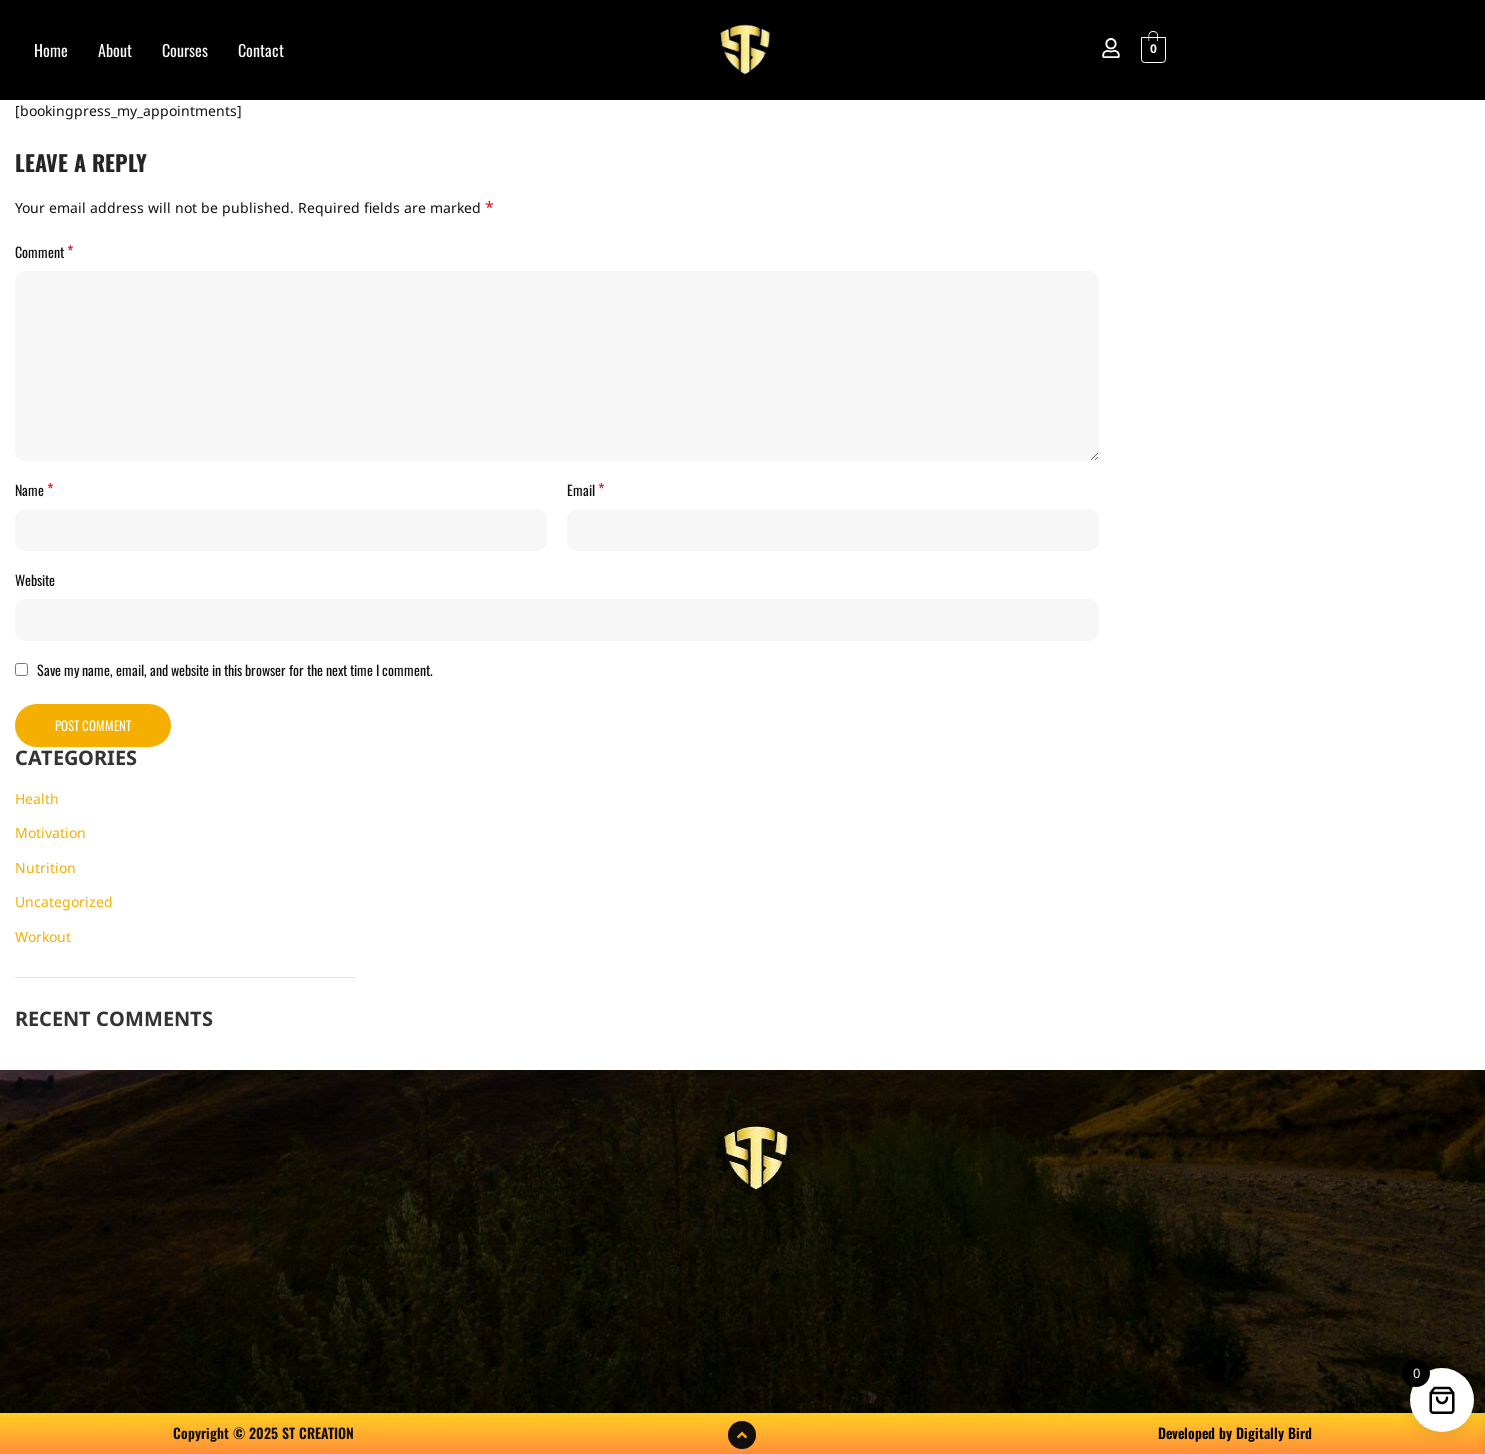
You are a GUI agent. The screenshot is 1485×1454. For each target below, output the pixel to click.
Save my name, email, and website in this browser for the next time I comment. (235, 669)
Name (34, 489)
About (115, 50)
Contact (261, 50)
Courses (185, 50)
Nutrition (45, 867)
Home (51, 50)
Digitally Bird (1274, 1432)
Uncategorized (64, 901)
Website (35, 579)
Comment (44, 251)
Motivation (50, 832)
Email (585, 489)
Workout (43, 936)
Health (37, 798)
